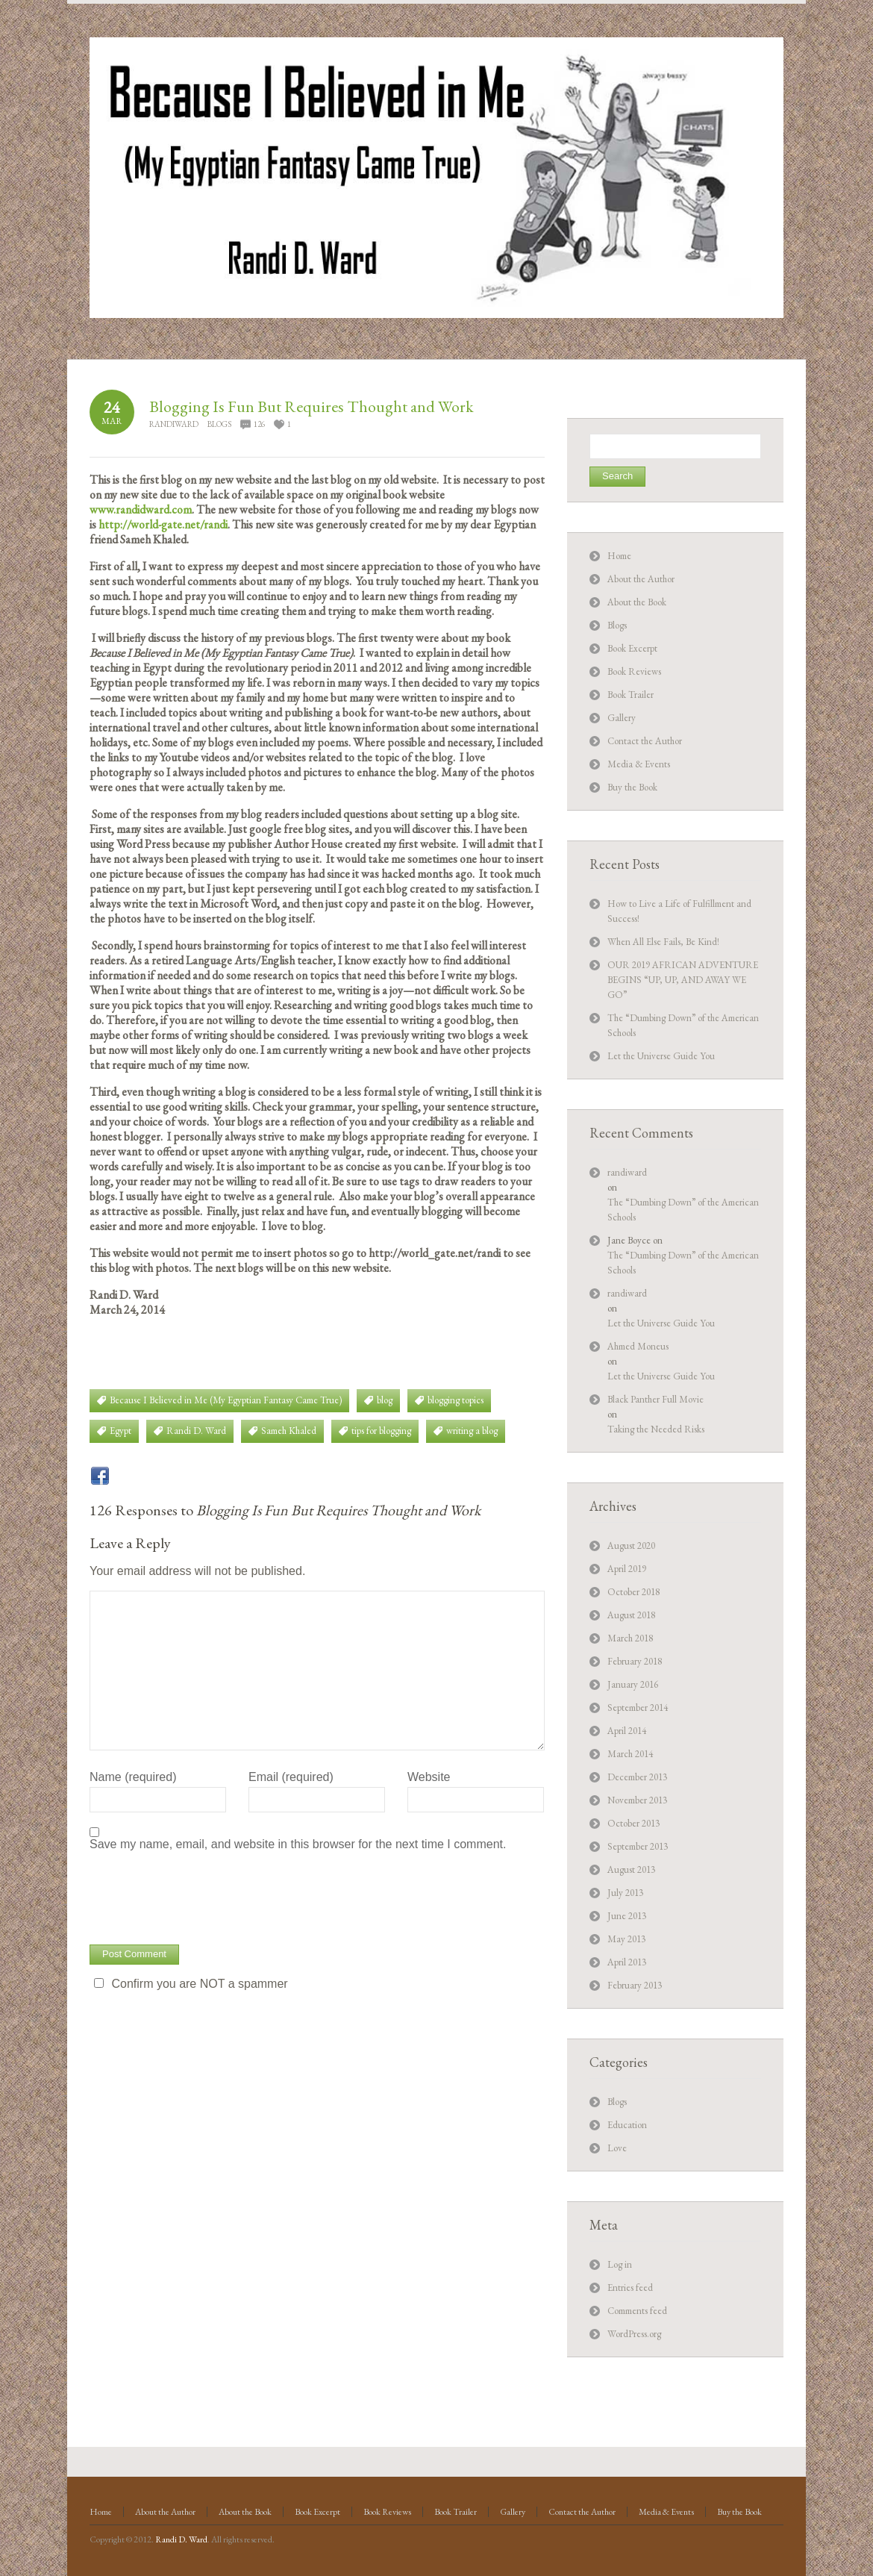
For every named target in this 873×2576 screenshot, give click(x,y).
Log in (619, 2264)
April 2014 (626, 1730)
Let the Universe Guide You (661, 1056)
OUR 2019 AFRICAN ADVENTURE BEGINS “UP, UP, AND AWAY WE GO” (682, 979)
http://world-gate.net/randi (163, 524)
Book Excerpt (632, 648)
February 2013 (634, 1985)
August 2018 (631, 1615)
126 (259, 424)
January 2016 (632, 1684)
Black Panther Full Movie (655, 1399)
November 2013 (637, 1800)
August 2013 (631, 1869)
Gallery (621, 717)
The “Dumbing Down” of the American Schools (683, 1209)
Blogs (219, 424)
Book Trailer (630, 694)
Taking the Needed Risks (655, 1429)
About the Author (641, 579)
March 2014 (630, 1753)
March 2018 (630, 1638)
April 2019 (626, 1568)
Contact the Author (644, 741)
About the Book (636, 602)
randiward (173, 424)
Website (429, 1777)
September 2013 (637, 1846)
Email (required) (291, 1777)
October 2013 (633, 1823)
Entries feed (630, 2287)
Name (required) (133, 1777)
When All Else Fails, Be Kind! (663, 941)
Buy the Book (632, 787)
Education (627, 2124)
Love (617, 2148)
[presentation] (203, 1896)
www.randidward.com (141, 509)
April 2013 (626, 1962)
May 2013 (626, 1939)
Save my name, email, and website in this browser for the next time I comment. (298, 1844)
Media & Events (638, 764)
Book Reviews (634, 671)
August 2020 (631, 1545)
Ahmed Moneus (638, 1346)
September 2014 (637, 1707)
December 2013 (637, 1777)
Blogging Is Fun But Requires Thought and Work (311, 406)
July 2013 (625, 1892)
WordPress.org (634, 2333)
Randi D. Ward (181, 2539)
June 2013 (626, 1915)
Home (619, 555)
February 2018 (634, 1661)
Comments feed (637, 2310)
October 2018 (633, 1591)
